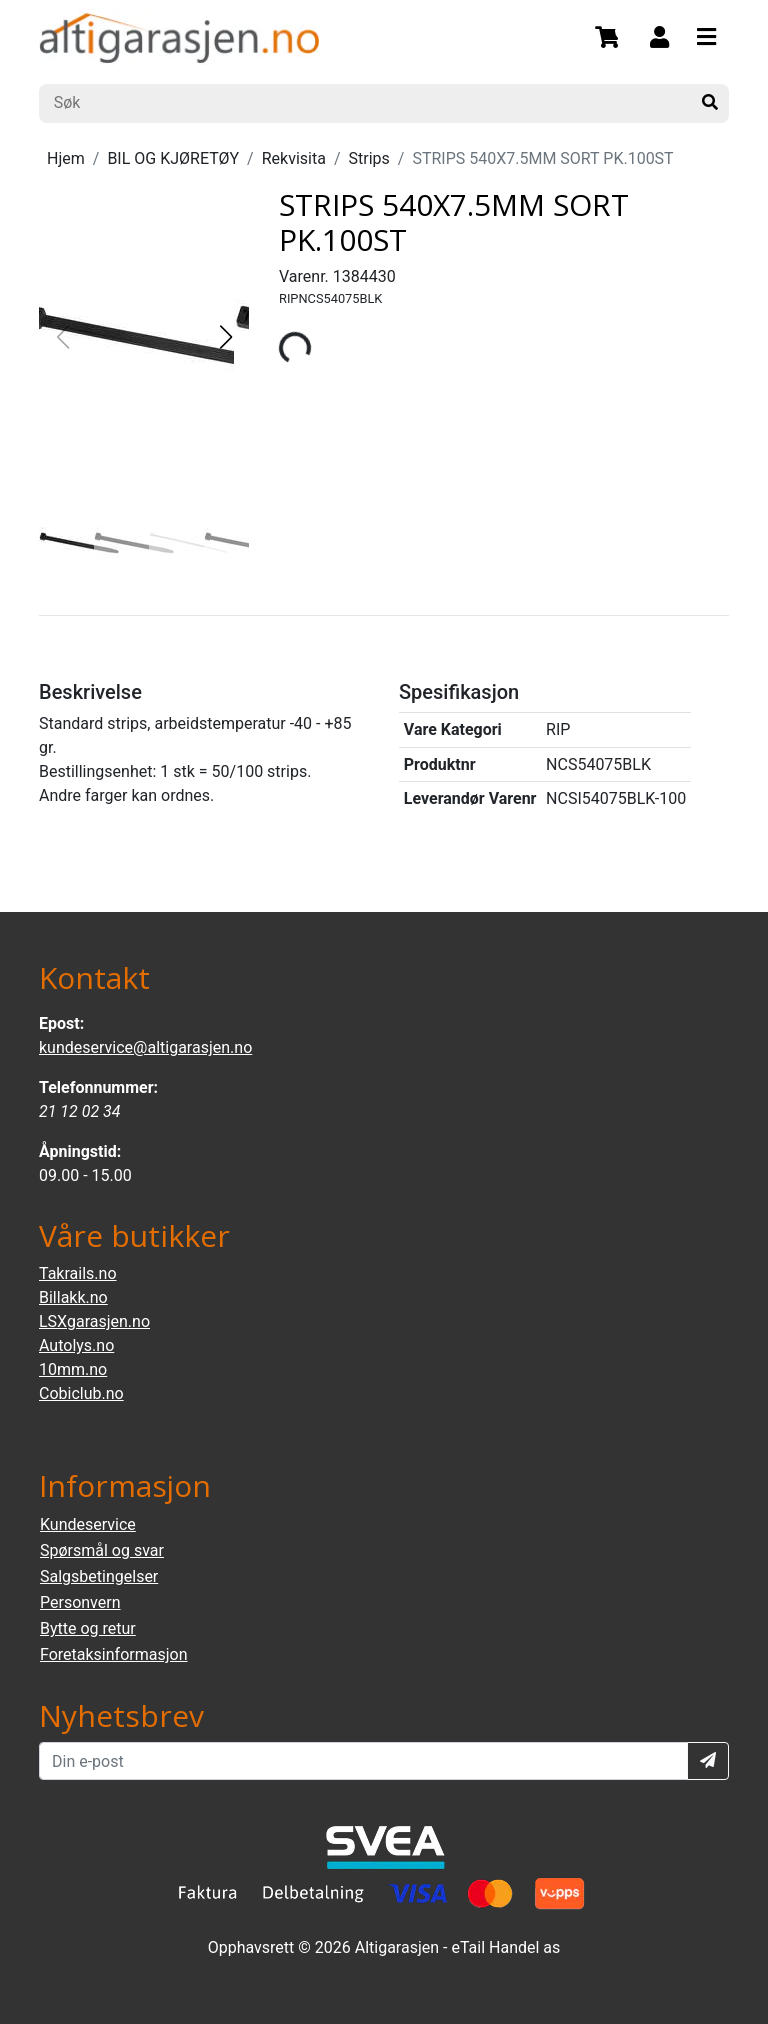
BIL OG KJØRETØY (173, 158)
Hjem (66, 158)
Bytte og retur (88, 1628)
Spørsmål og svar (102, 1550)
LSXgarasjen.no (94, 1321)
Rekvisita (294, 158)
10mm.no (73, 1369)
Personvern (80, 1602)
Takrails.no (78, 1273)
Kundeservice (88, 1524)
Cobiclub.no (81, 1393)
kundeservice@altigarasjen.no (145, 1047)
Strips (369, 158)
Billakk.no (73, 1297)
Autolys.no (76, 1345)
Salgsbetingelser (99, 1576)
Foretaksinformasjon (113, 1654)
